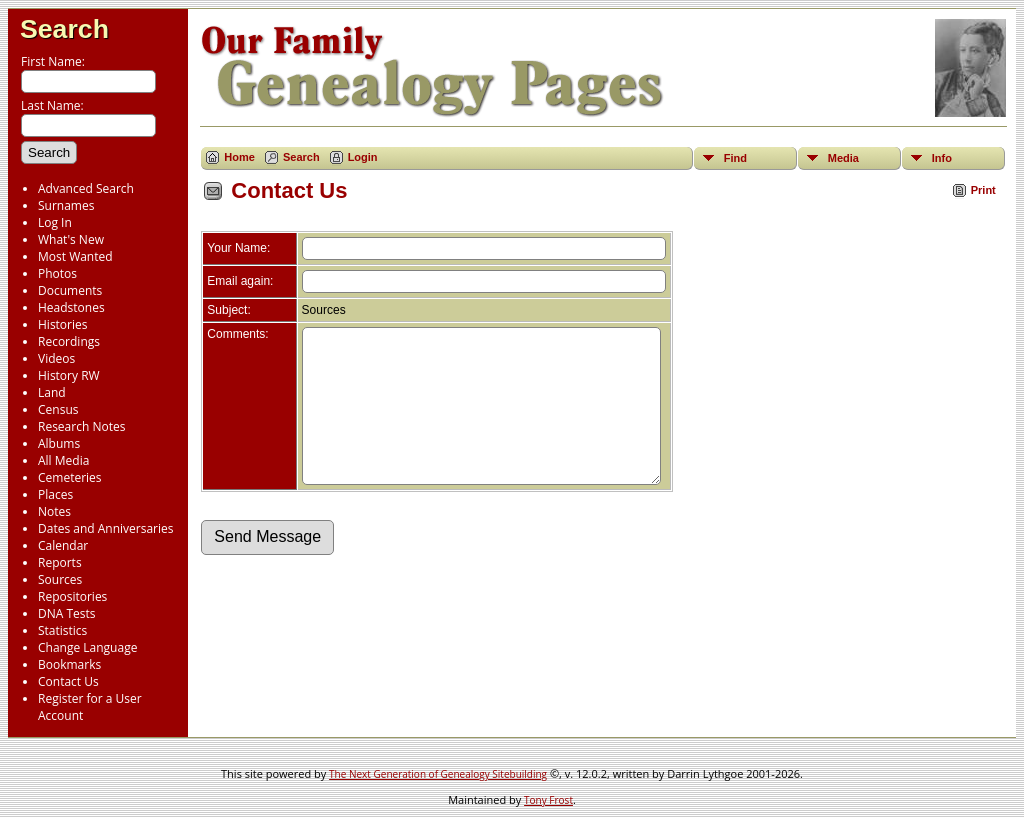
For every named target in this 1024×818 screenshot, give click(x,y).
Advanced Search (86, 188)
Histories (62, 324)
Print (983, 190)
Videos (56, 358)
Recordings (69, 341)
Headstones (71, 307)
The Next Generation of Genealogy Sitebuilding (438, 774)
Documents (70, 290)
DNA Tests (67, 613)
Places (55, 494)
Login (363, 157)
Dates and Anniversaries (105, 528)
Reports (60, 562)
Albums (59, 443)
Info (942, 158)
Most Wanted (75, 256)
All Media (63, 460)
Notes (54, 511)
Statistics (62, 630)
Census (58, 409)
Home (239, 157)
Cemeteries (70, 477)
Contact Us (68, 681)
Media (843, 158)
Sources (60, 579)
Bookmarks (69, 664)
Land (52, 392)
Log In (55, 222)
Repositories (72, 596)
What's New (71, 239)
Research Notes (81, 426)
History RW (69, 375)
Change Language (87, 647)
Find (735, 158)
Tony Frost (548, 800)
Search (64, 29)
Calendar (63, 545)
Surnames (66, 205)
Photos (57, 273)
